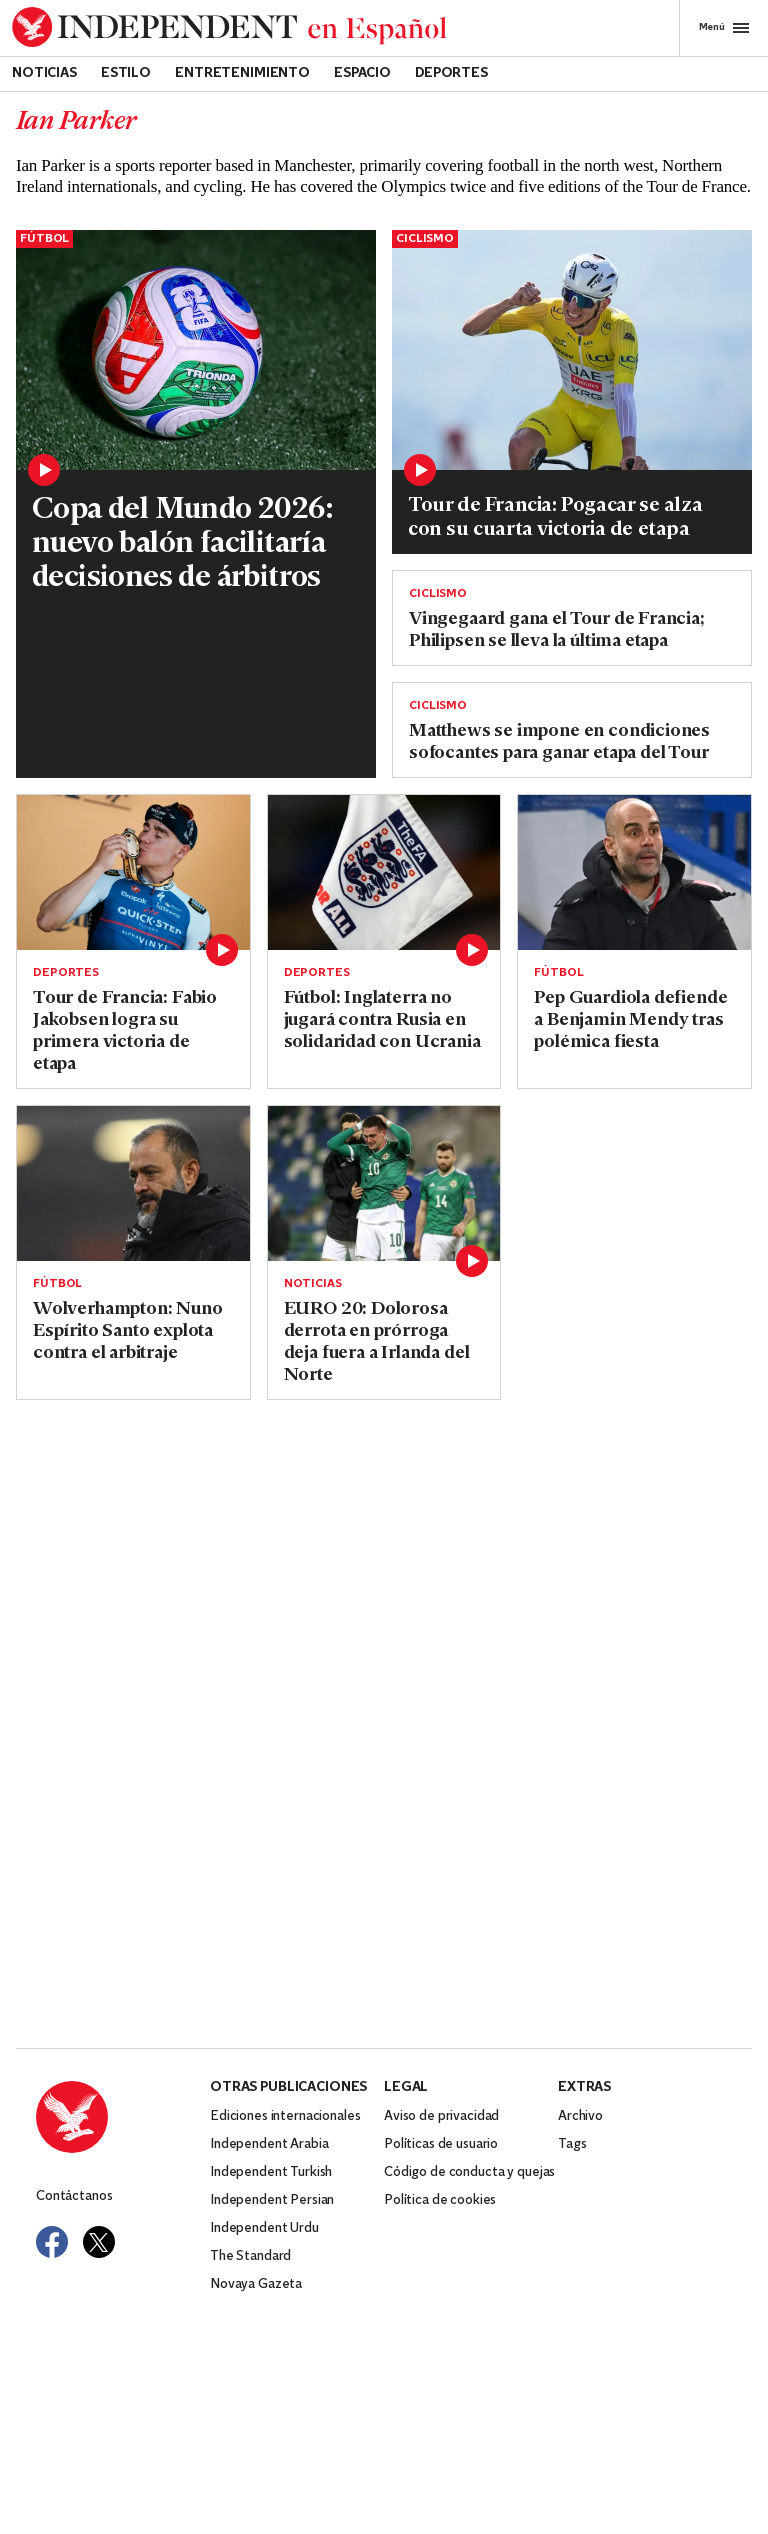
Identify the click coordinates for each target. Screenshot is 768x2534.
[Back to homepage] (229, 27)
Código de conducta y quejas (469, 2172)
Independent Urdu (264, 2228)
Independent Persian (272, 2200)
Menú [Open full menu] (724, 28)
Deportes (451, 73)
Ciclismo (425, 239)
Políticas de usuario (441, 2144)
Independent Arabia (269, 2144)
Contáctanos (74, 2196)
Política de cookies (440, 2200)
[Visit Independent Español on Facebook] (52, 2242)
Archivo (580, 2116)
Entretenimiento (242, 73)
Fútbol (44, 239)
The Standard (250, 2256)
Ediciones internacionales (285, 2116)
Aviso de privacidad (441, 2116)
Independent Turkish (271, 2172)
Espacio (362, 73)
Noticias (44, 73)
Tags (572, 2144)
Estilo (126, 73)
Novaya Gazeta (256, 2284)
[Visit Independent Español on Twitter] (99, 2242)
